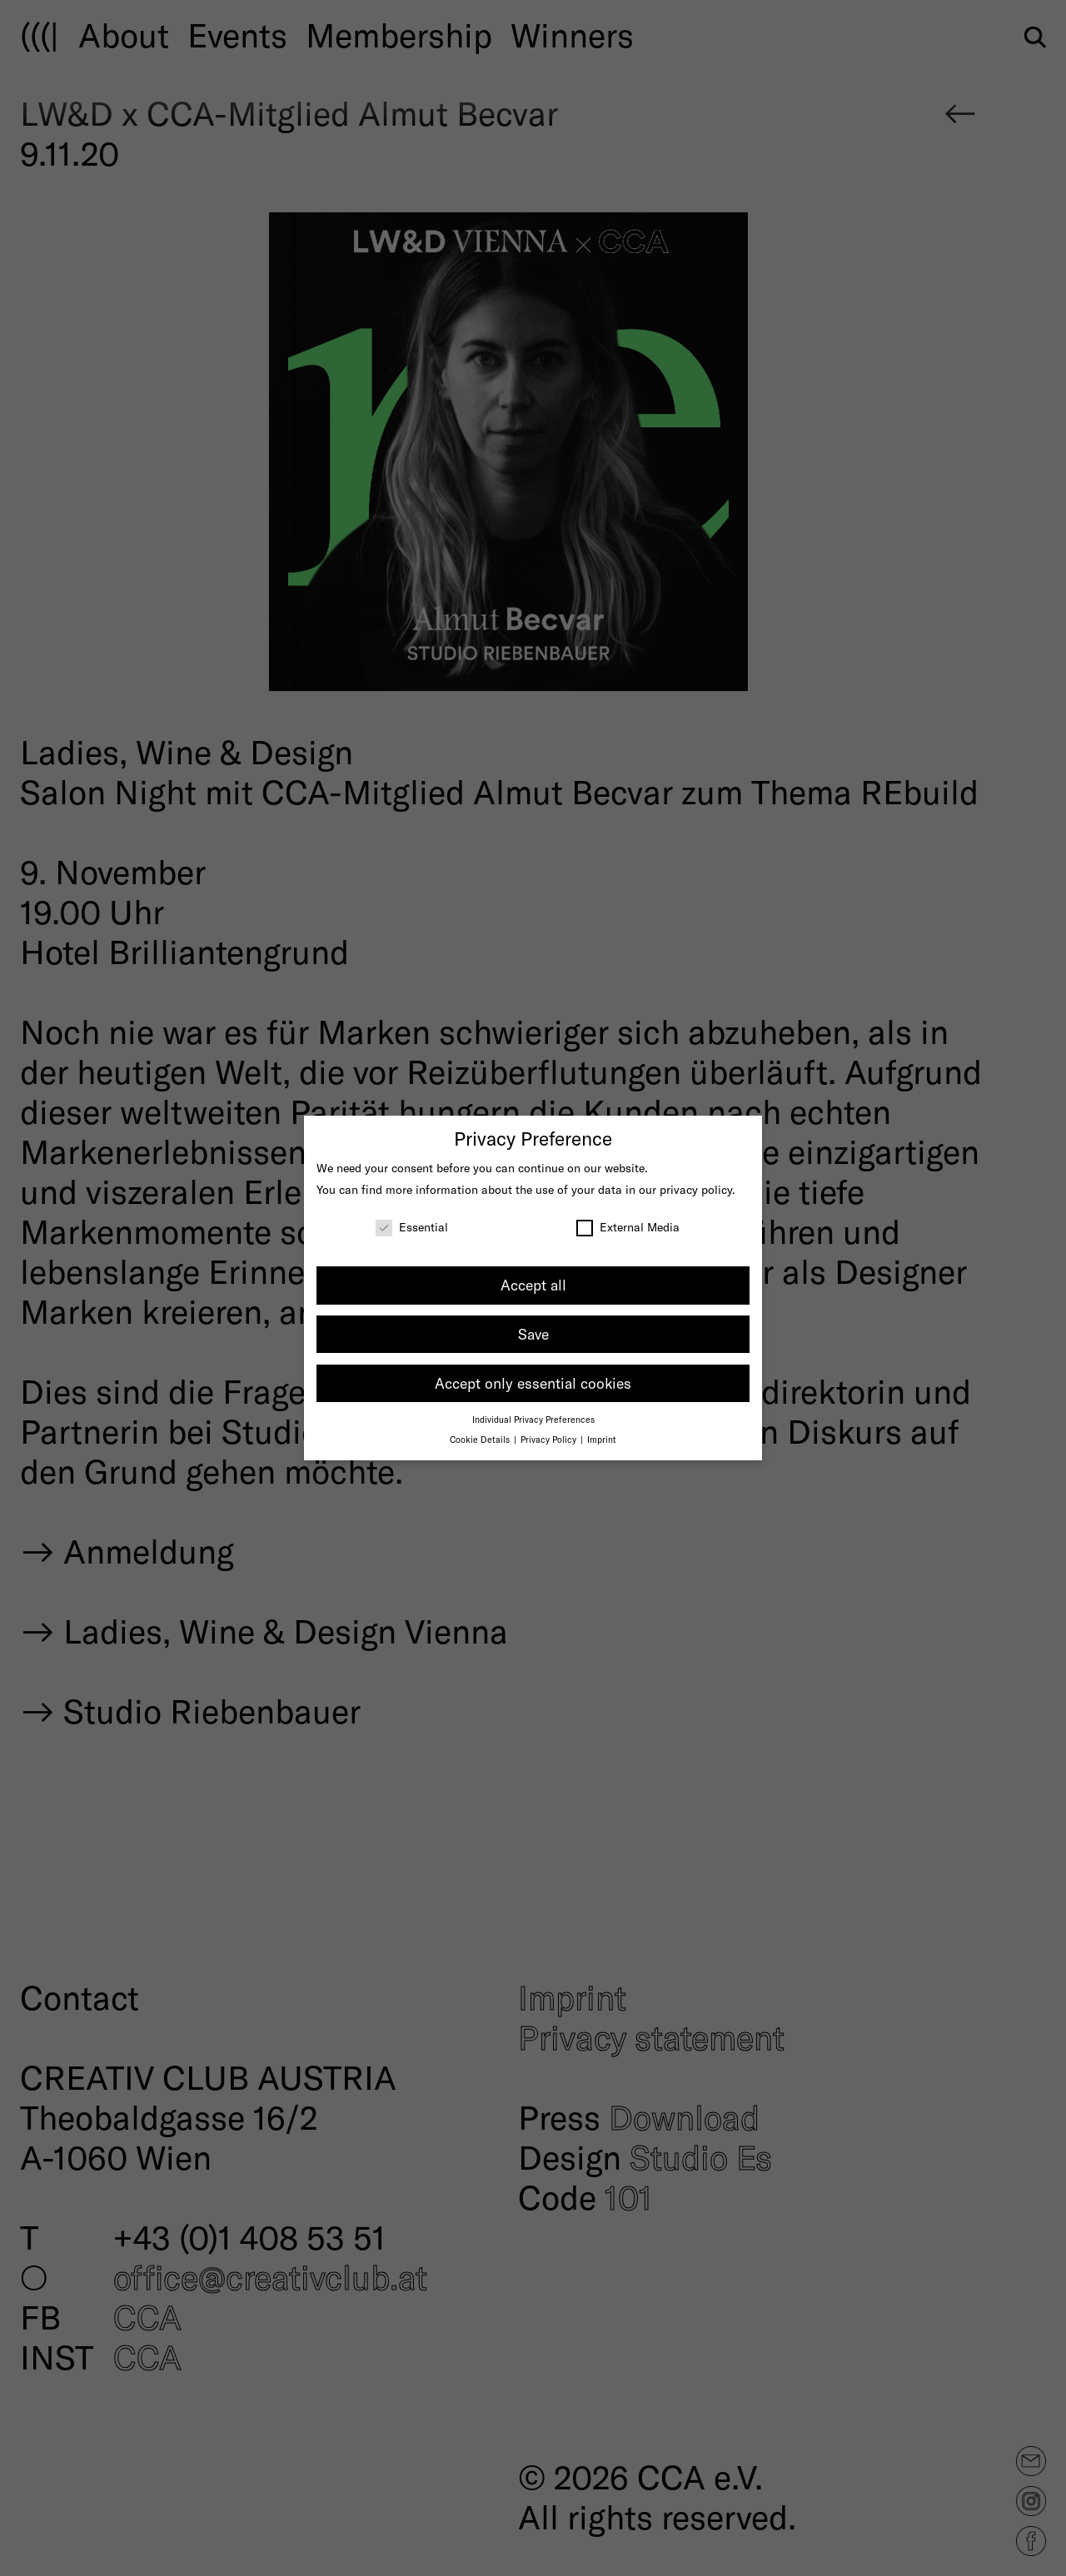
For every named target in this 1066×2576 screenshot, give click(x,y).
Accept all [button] (533, 1285)
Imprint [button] (601, 1439)
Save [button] (533, 1334)
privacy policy (696, 1189)
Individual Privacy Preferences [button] (533, 1419)
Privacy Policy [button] (550, 1439)
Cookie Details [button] (481, 1439)
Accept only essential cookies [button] (533, 1383)
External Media (628, 1227)
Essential (412, 1227)
